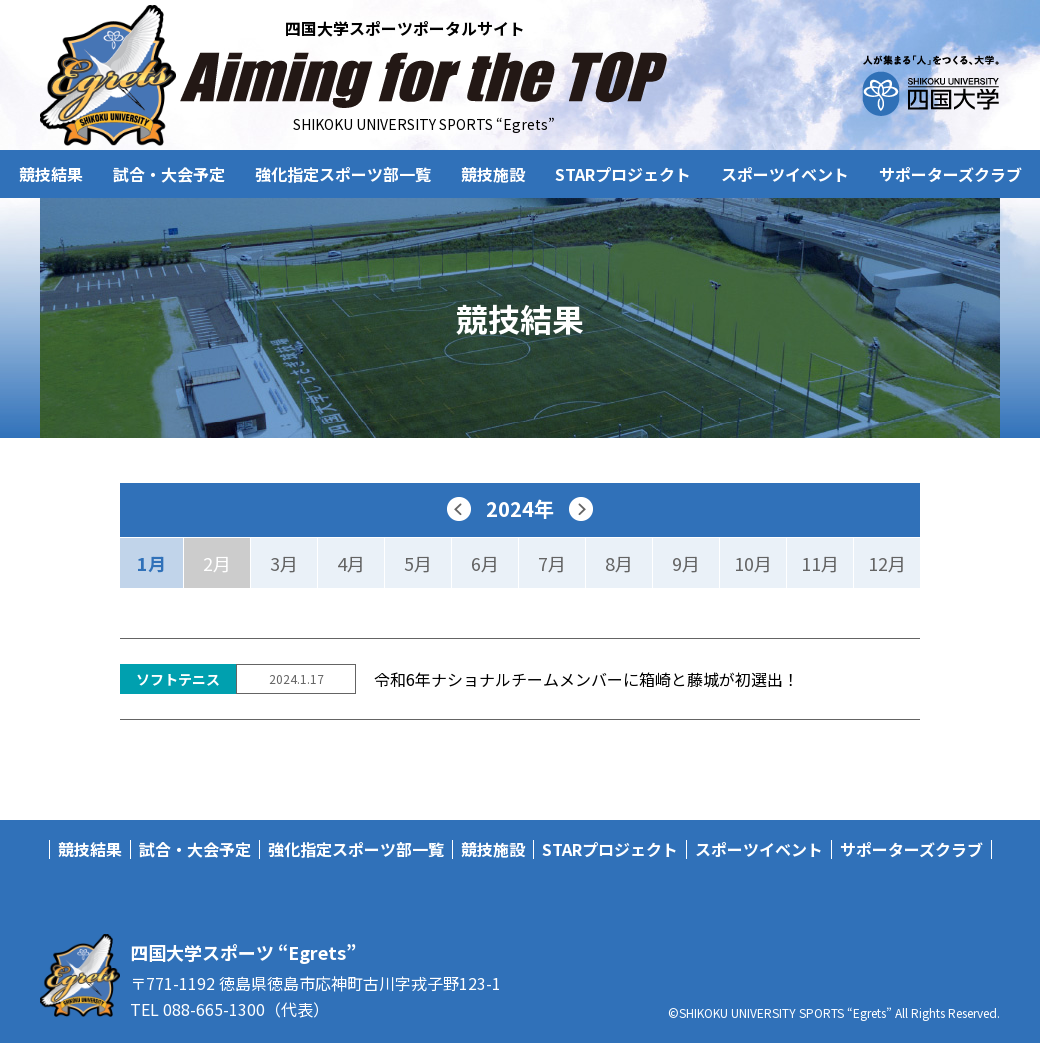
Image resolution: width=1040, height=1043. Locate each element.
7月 (552, 563)
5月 (418, 563)
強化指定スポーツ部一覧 (343, 174)
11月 (820, 563)
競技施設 (493, 174)
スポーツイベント (785, 174)
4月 (351, 563)
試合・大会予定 (169, 174)
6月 (485, 563)
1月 (151, 563)
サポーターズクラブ (950, 174)
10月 (753, 563)
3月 (284, 563)
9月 (686, 563)
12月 (887, 563)
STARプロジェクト (623, 174)
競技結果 (51, 174)
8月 (619, 563)
